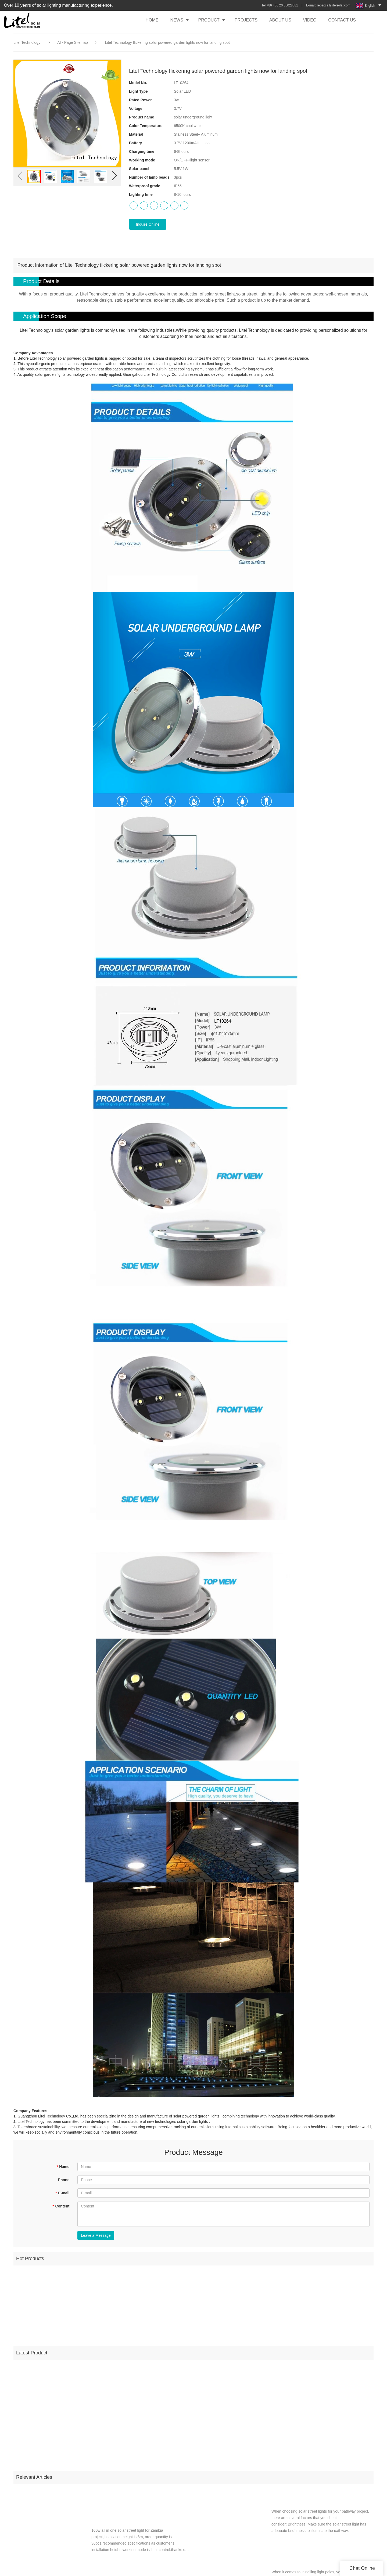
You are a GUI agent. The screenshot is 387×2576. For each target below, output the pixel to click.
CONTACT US (342, 20)
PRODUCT (209, 20)
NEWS (176, 20)
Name (63, 2166)
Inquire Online (147, 224)
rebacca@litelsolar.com (334, 5)
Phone (64, 2180)
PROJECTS (246, 20)
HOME (152, 20)
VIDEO (310, 20)
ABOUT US (280, 20)
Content (60, 2206)
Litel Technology (26, 42)
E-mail (62, 2193)
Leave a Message (96, 2235)
